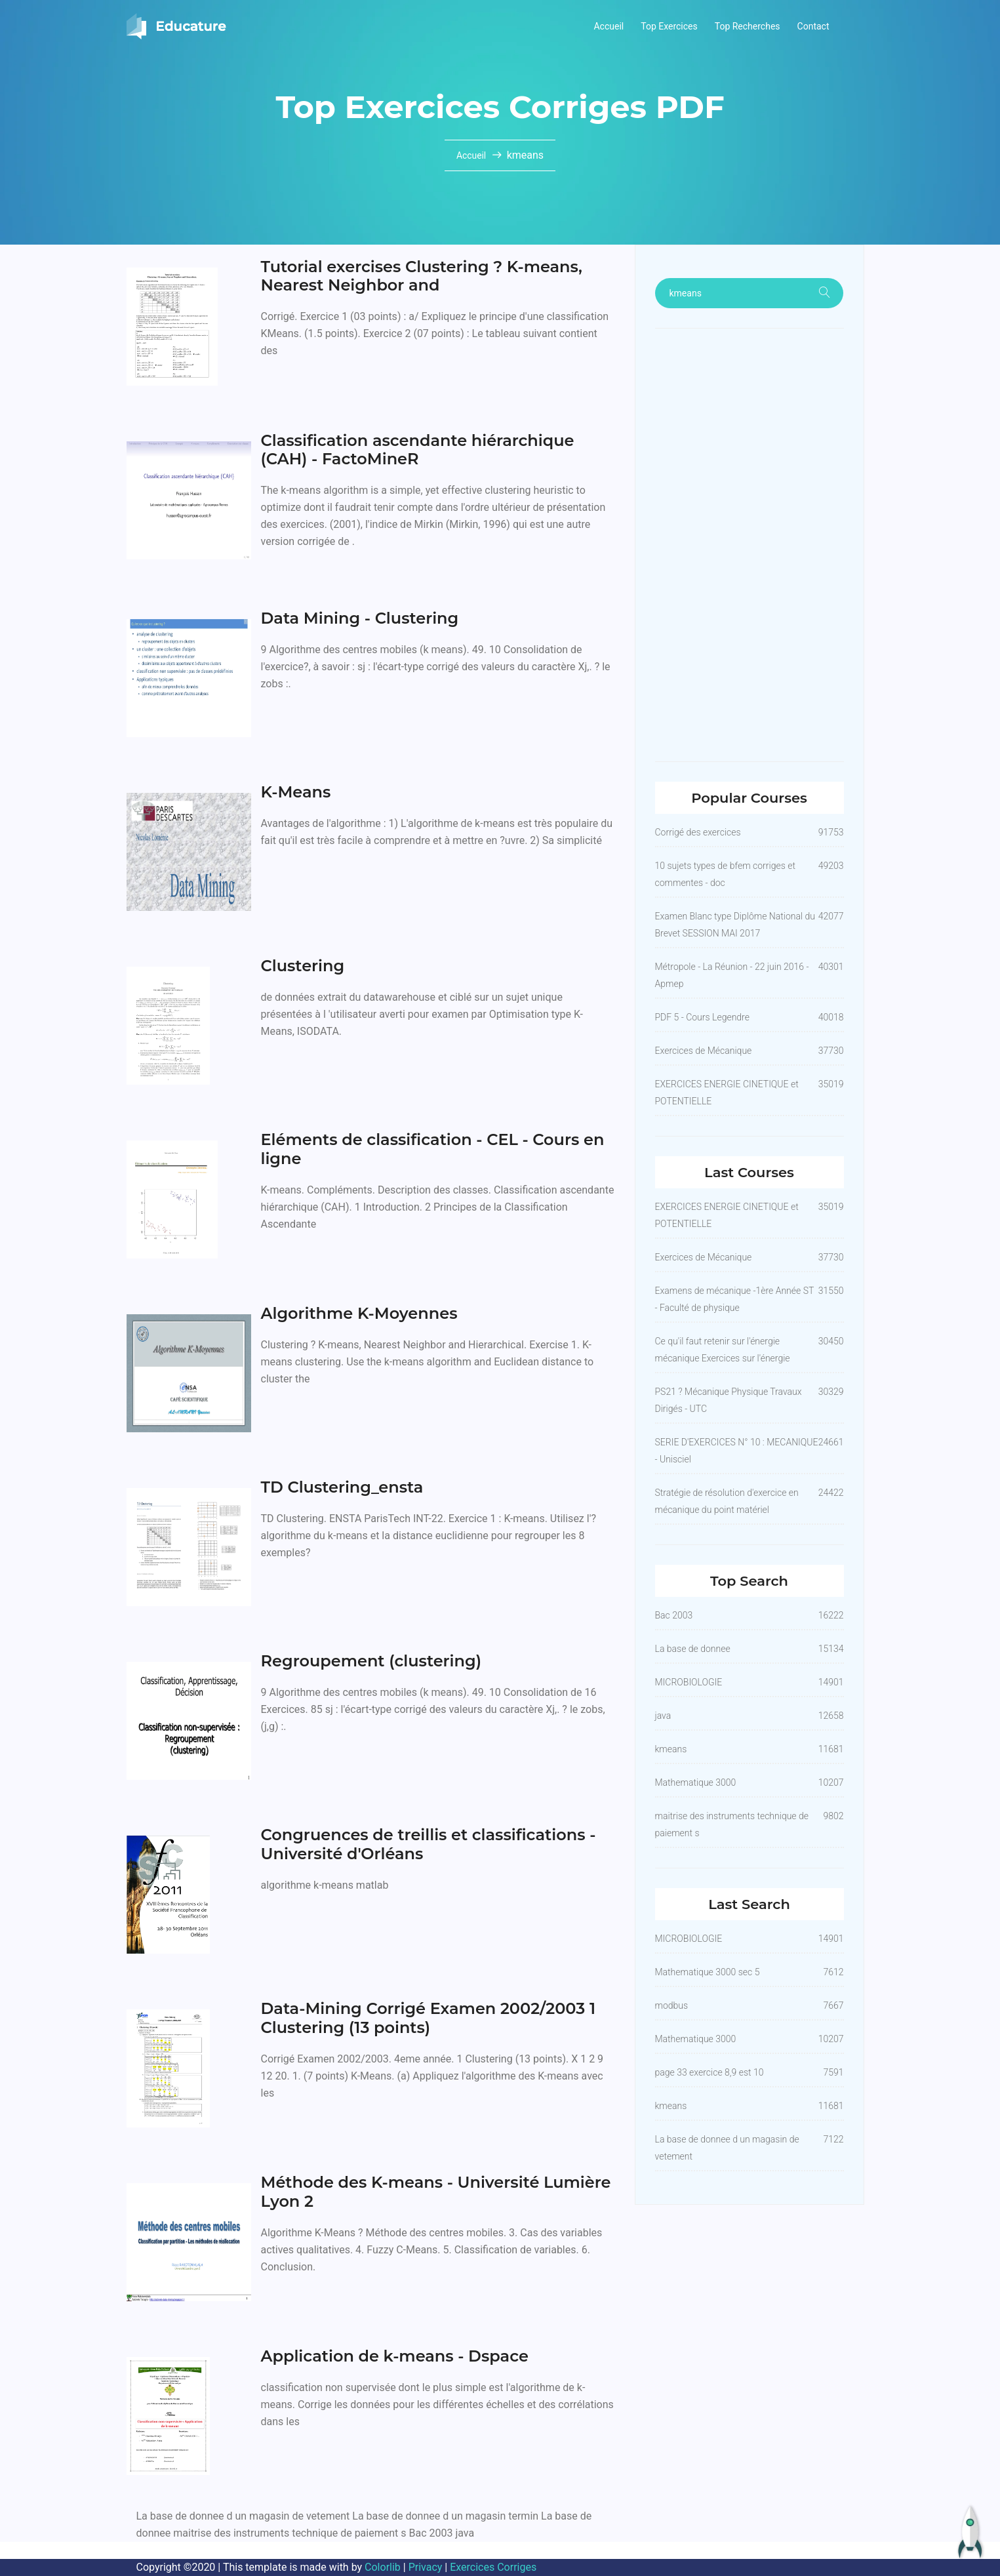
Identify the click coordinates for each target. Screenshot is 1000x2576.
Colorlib (383, 2567)
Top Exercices (669, 26)
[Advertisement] (749, 545)
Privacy (426, 2567)
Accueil (608, 26)
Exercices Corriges (493, 2567)
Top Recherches (747, 26)
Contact (813, 26)
